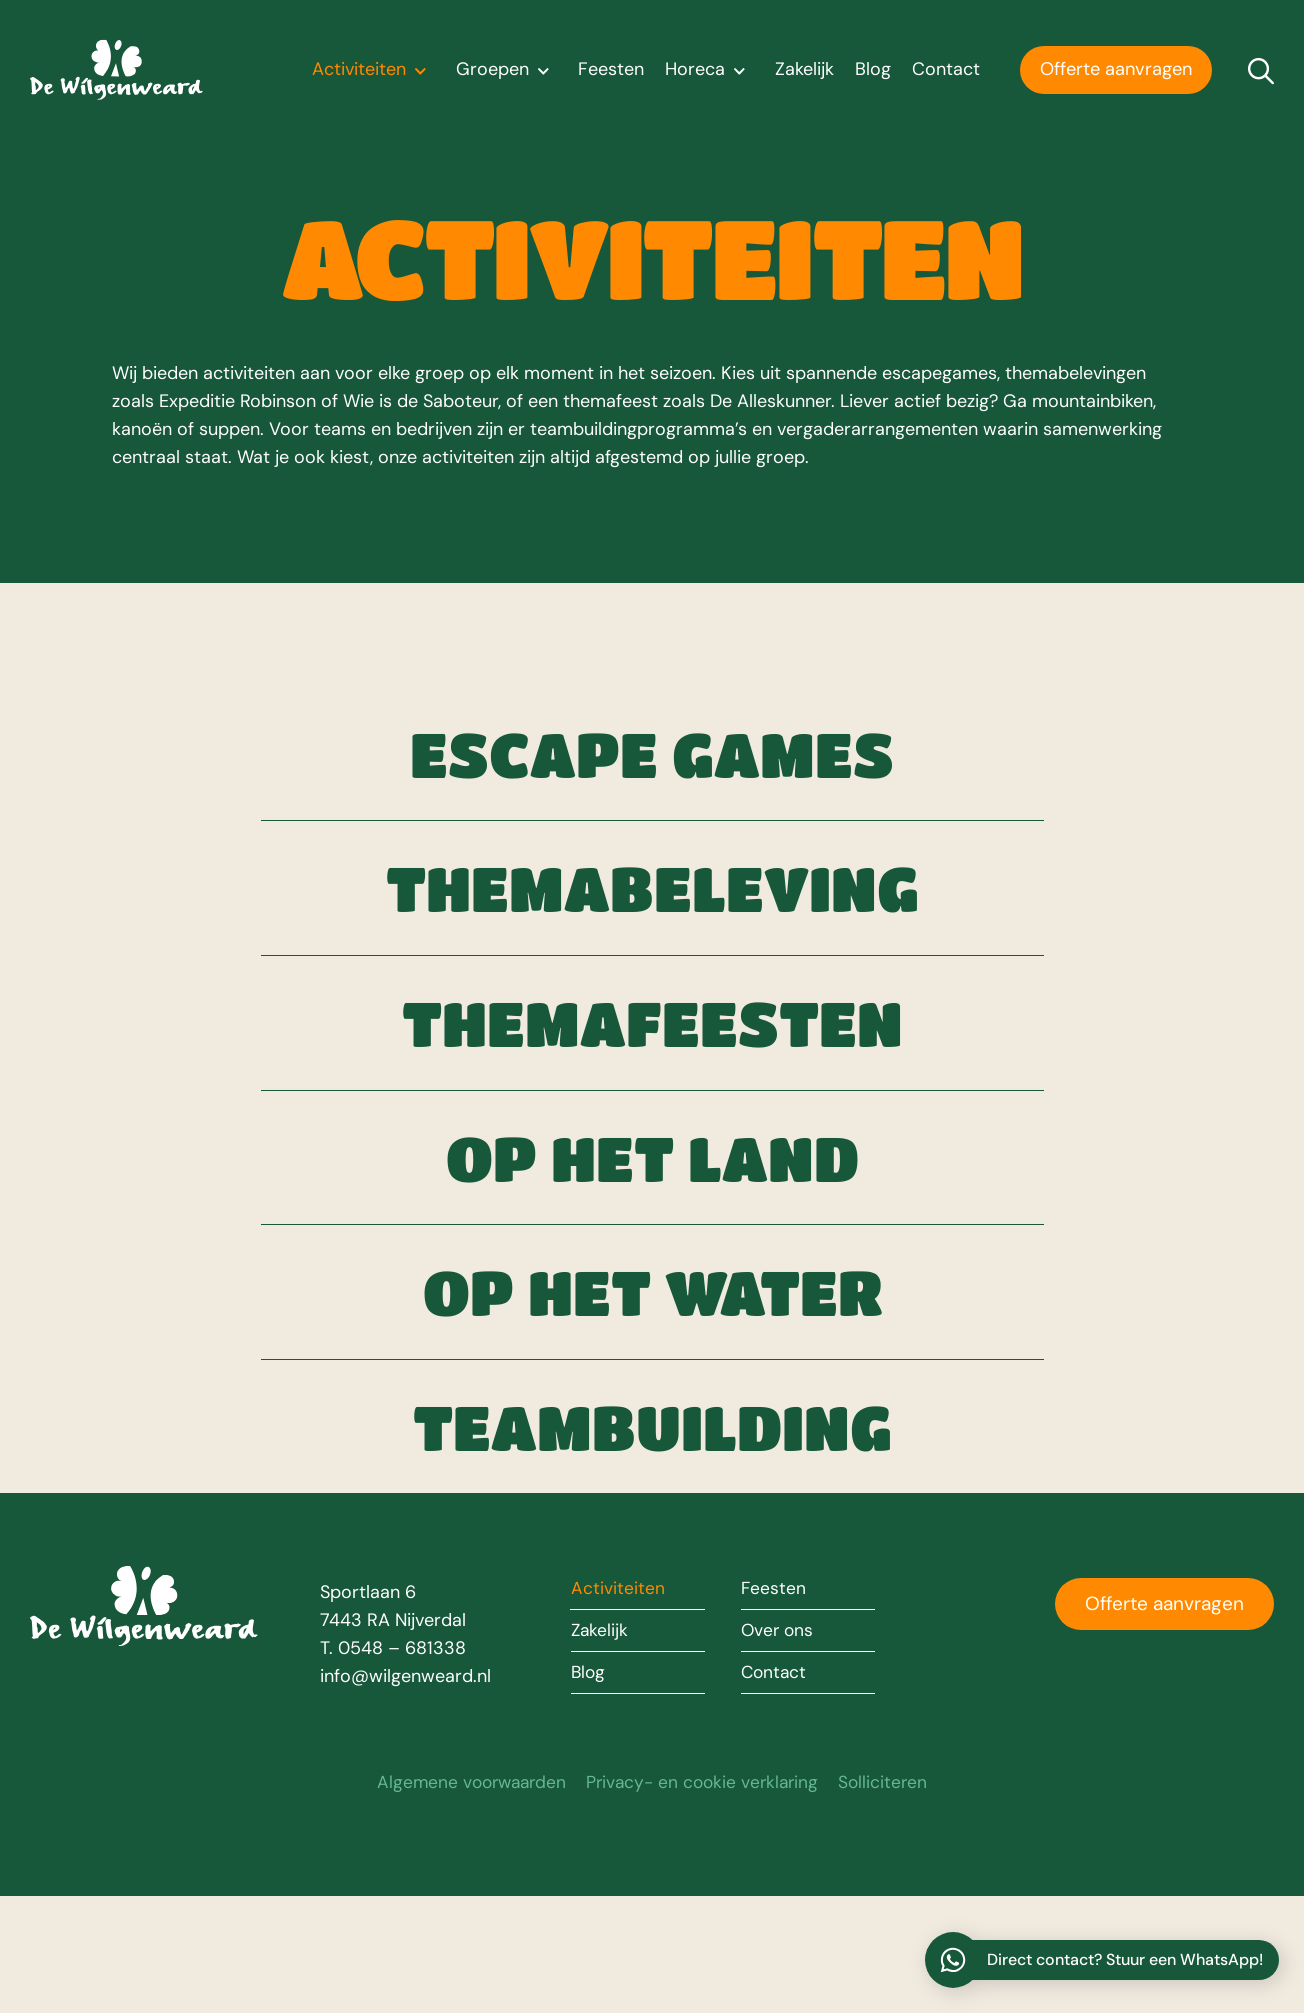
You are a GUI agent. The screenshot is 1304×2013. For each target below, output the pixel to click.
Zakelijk (804, 70)
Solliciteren (890, 1899)
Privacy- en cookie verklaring (705, 1899)
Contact (946, 70)
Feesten (611, 70)
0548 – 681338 (402, 1764)
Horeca (709, 70)
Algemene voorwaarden (466, 1899)
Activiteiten (373, 70)
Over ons (779, 1748)
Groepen (507, 70)
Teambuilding (652, 1532)
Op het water (652, 1378)
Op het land (652, 1224)
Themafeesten (652, 1071)
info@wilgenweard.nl (405, 1792)
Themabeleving (652, 917)
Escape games (652, 763)
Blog (873, 70)
